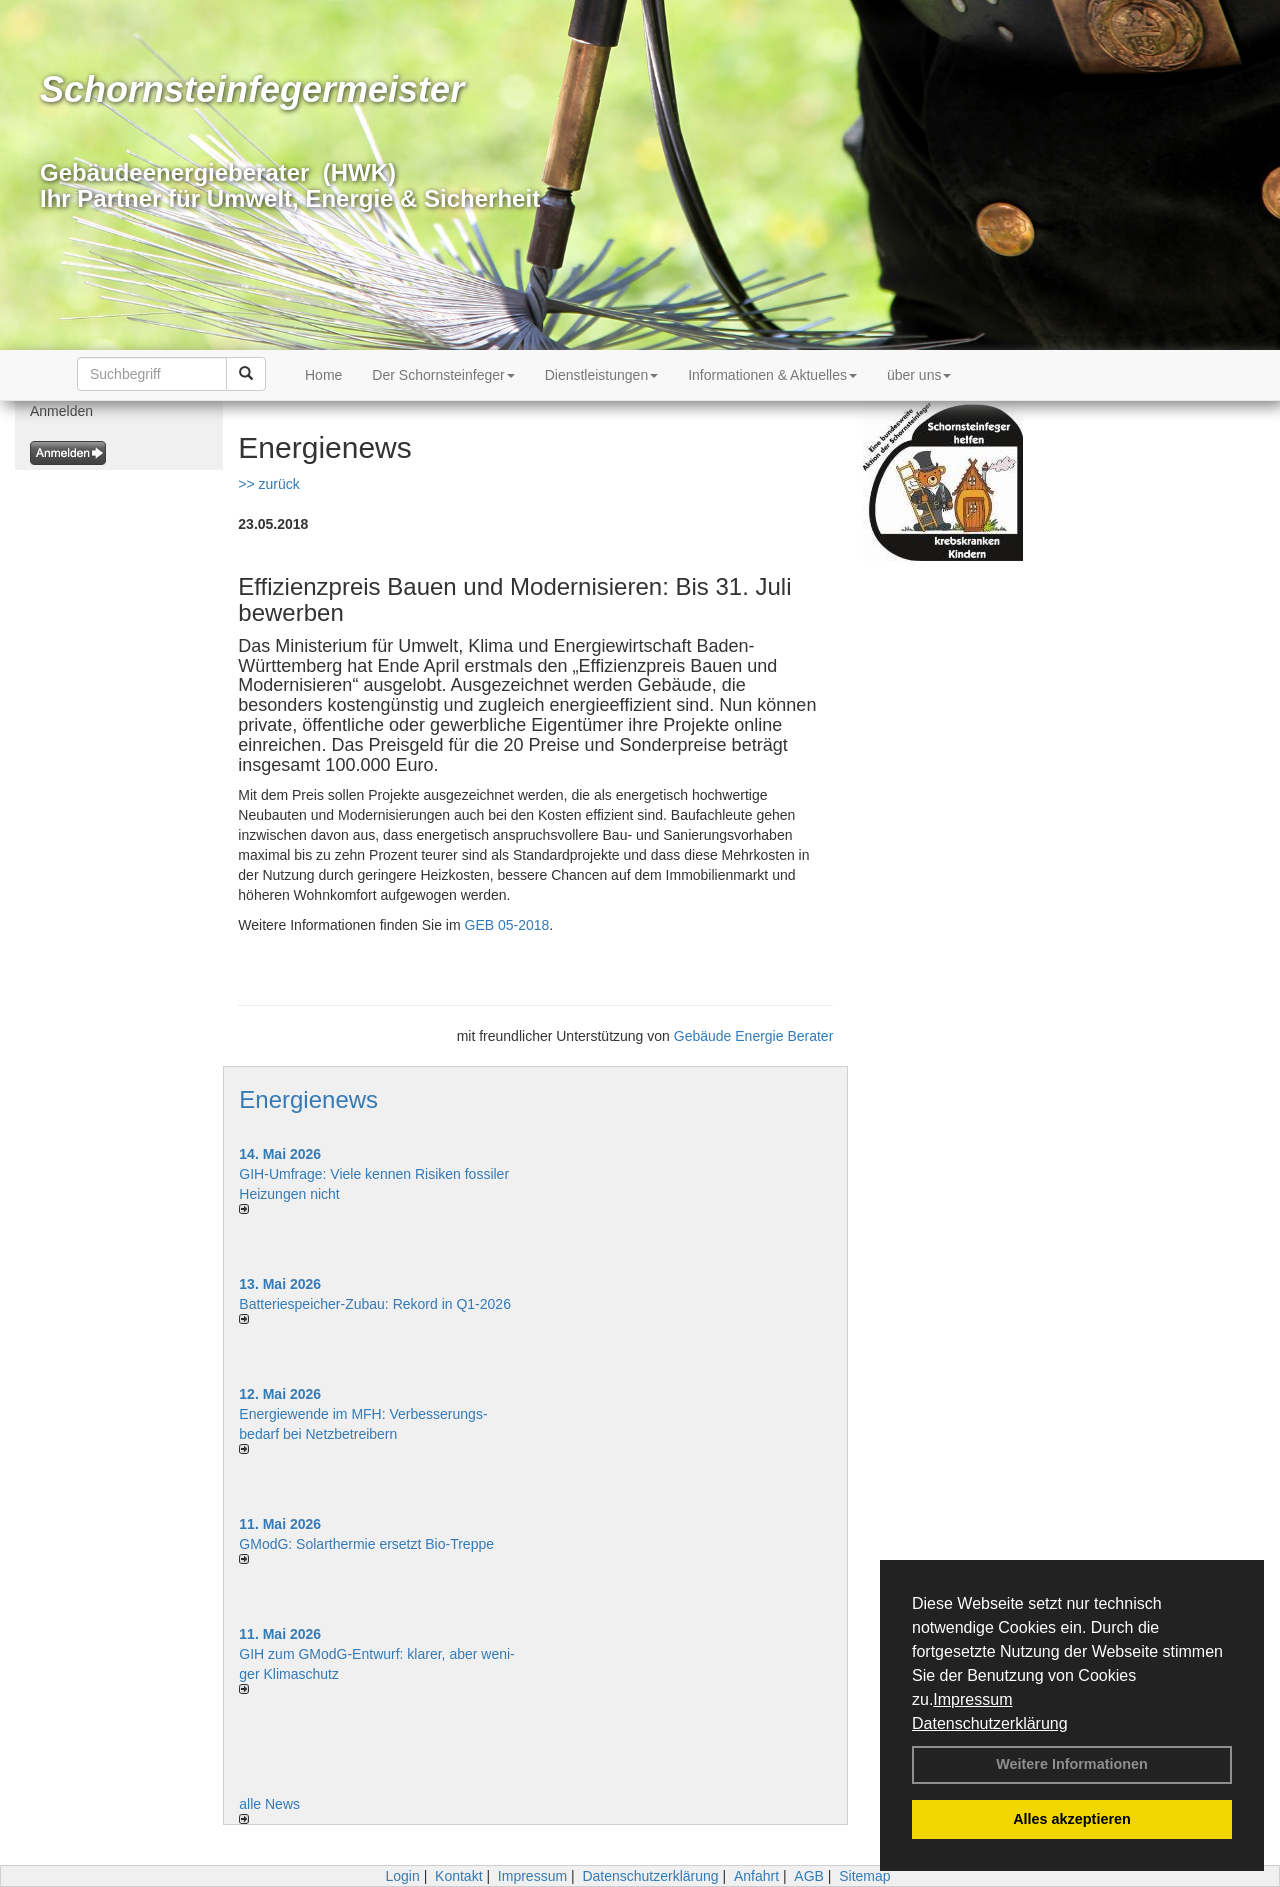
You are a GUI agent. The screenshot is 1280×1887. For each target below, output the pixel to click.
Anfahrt (756, 1876)
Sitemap (864, 1876)
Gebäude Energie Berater (754, 1036)
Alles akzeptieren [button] (1072, 1819)
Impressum (972, 1699)
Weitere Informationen (1072, 1764)
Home (323, 375)
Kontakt (458, 1876)
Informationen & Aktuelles (772, 375)
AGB (809, 1876)
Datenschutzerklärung (990, 1723)
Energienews (308, 1099)
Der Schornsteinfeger (443, 375)
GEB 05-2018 (507, 925)
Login (402, 1876)
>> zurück (268, 484)
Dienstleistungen (602, 375)
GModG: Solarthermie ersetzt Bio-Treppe (366, 1544)
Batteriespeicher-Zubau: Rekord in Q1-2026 (375, 1304)
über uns (919, 375)
